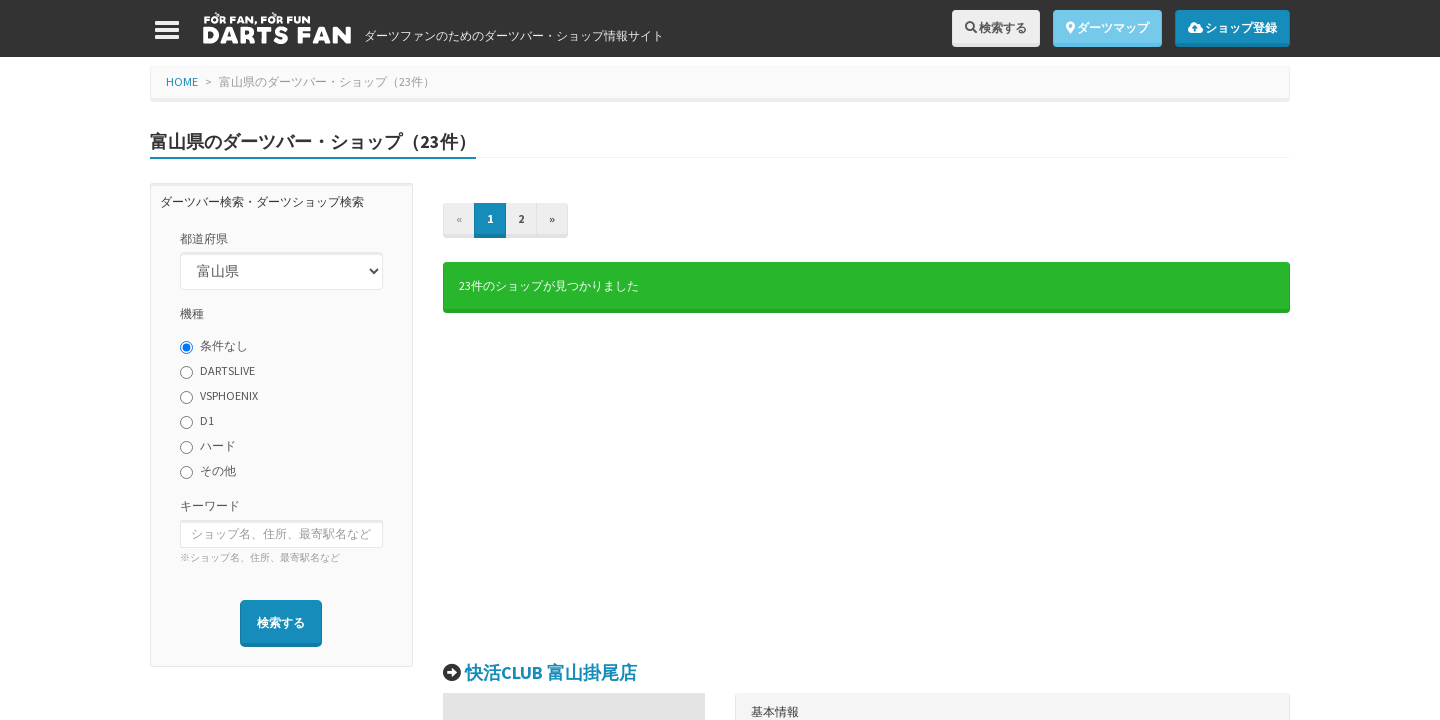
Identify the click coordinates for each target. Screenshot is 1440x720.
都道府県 (204, 238)
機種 (192, 313)
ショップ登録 (1232, 27)
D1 (197, 421)
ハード (208, 446)
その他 (208, 471)
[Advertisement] (867, 488)
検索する (996, 27)
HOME (182, 81)
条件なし (214, 346)
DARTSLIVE (217, 371)
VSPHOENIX (219, 396)
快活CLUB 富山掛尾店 (551, 672)
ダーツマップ (1107, 27)
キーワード (210, 505)
